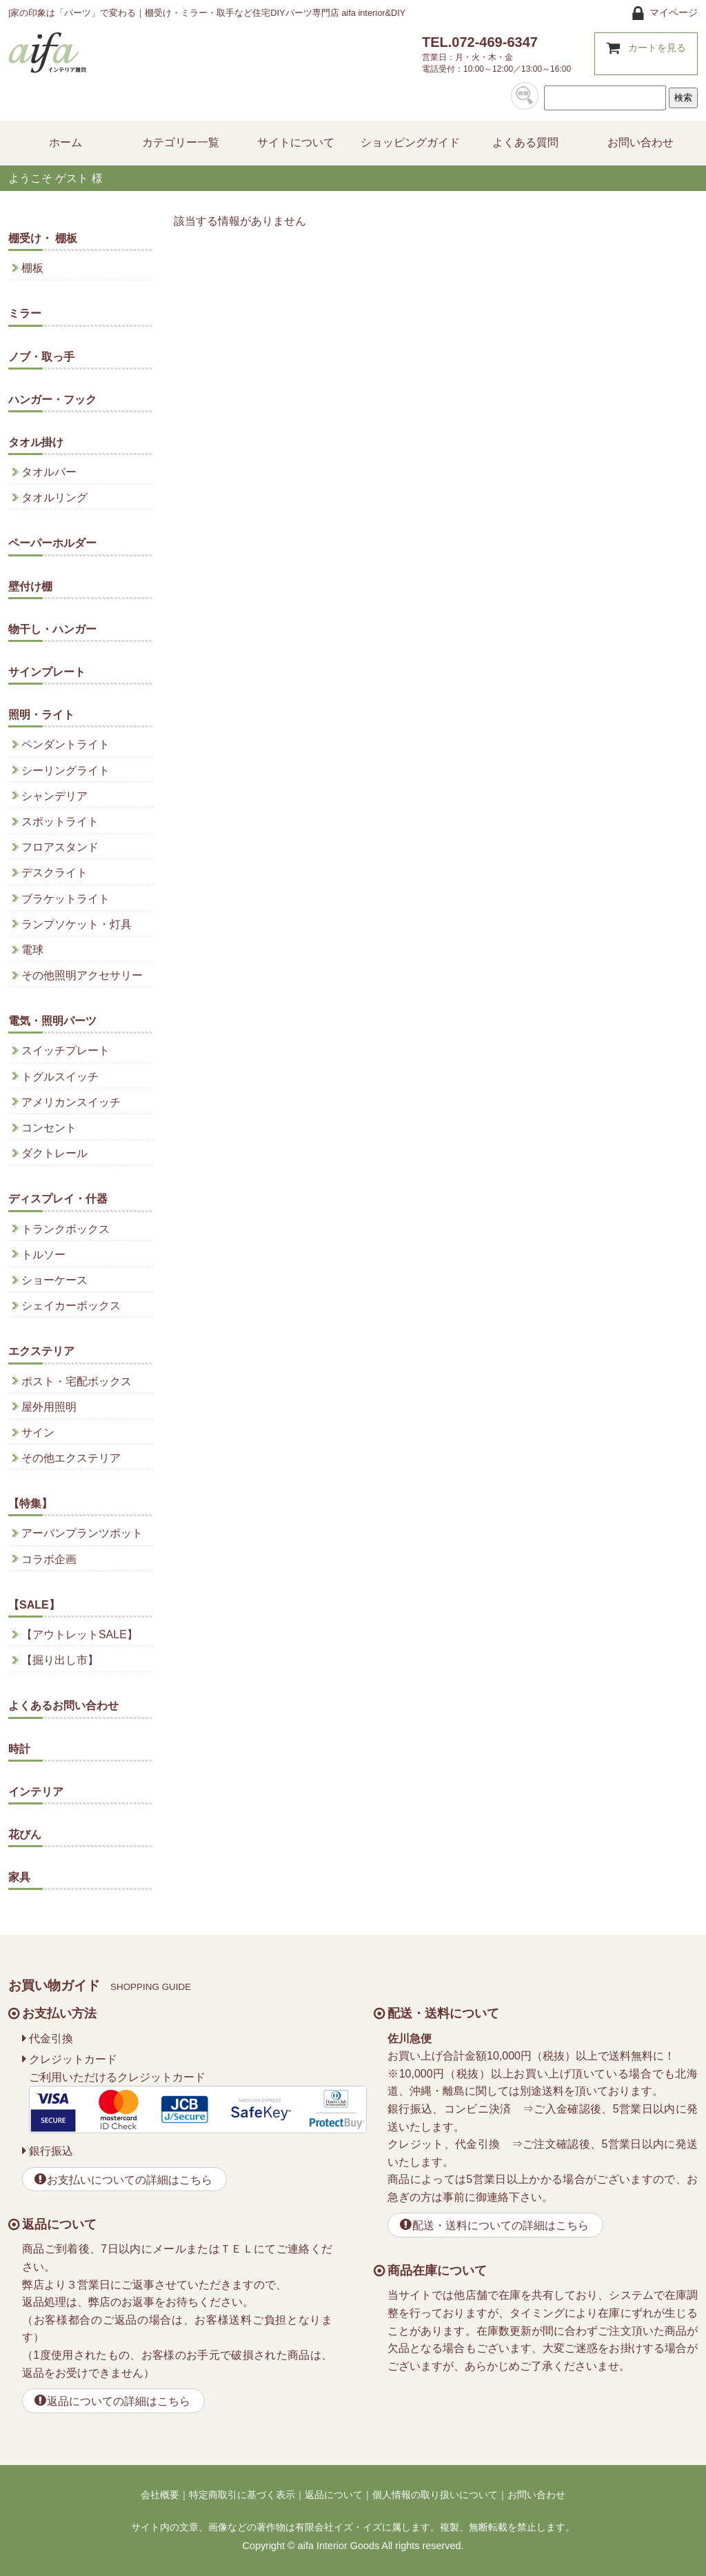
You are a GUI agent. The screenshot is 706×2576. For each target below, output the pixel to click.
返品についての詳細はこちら (118, 2401)
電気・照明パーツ (52, 1021)
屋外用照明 (49, 1407)
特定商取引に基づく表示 (242, 2494)
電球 (32, 950)
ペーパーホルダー (52, 543)
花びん (24, 1834)
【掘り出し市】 (60, 1660)
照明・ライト (41, 715)
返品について (334, 2494)
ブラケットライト (65, 899)
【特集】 (30, 1503)
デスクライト (54, 872)
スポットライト (60, 821)
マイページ (673, 12)
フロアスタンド (60, 847)
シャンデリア (54, 796)
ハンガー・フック (52, 399)
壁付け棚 (30, 586)
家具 (19, 1877)
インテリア (35, 1792)
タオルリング (54, 497)
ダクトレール (54, 1153)
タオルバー (49, 472)
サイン (37, 1432)
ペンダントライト (65, 744)
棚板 (32, 268)
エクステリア (41, 1351)
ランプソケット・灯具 (76, 924)
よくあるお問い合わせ (63, 1705)
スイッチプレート (65, 1050)
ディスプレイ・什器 (58, 1199)
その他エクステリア (71, 1458)
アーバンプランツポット (82, 1533)
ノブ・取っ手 (41, 357)
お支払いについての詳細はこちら (129, 2180)
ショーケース (54, 1280)
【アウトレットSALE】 (79, 1634)
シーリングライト (65, 770)
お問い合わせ (536, 2494)
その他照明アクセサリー (82, 975)
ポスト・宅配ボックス (76, 1381)
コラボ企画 (49, 1559)
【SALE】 (34, 1605)
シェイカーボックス (71, 1305)
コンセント (49, 1128)
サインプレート (46, 672)
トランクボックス (65, 1229)
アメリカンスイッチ (71, 1102)
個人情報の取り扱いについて (435, 2494)
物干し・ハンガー (52, 629)
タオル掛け (35, 442)
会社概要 (160, 2494)
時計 (19, 1749)
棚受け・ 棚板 (42, 238)
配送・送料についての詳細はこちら (500, 2225)
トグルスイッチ (60, 1077)
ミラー (24, 313)
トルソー (43, 1254)
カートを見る (657, 47)
